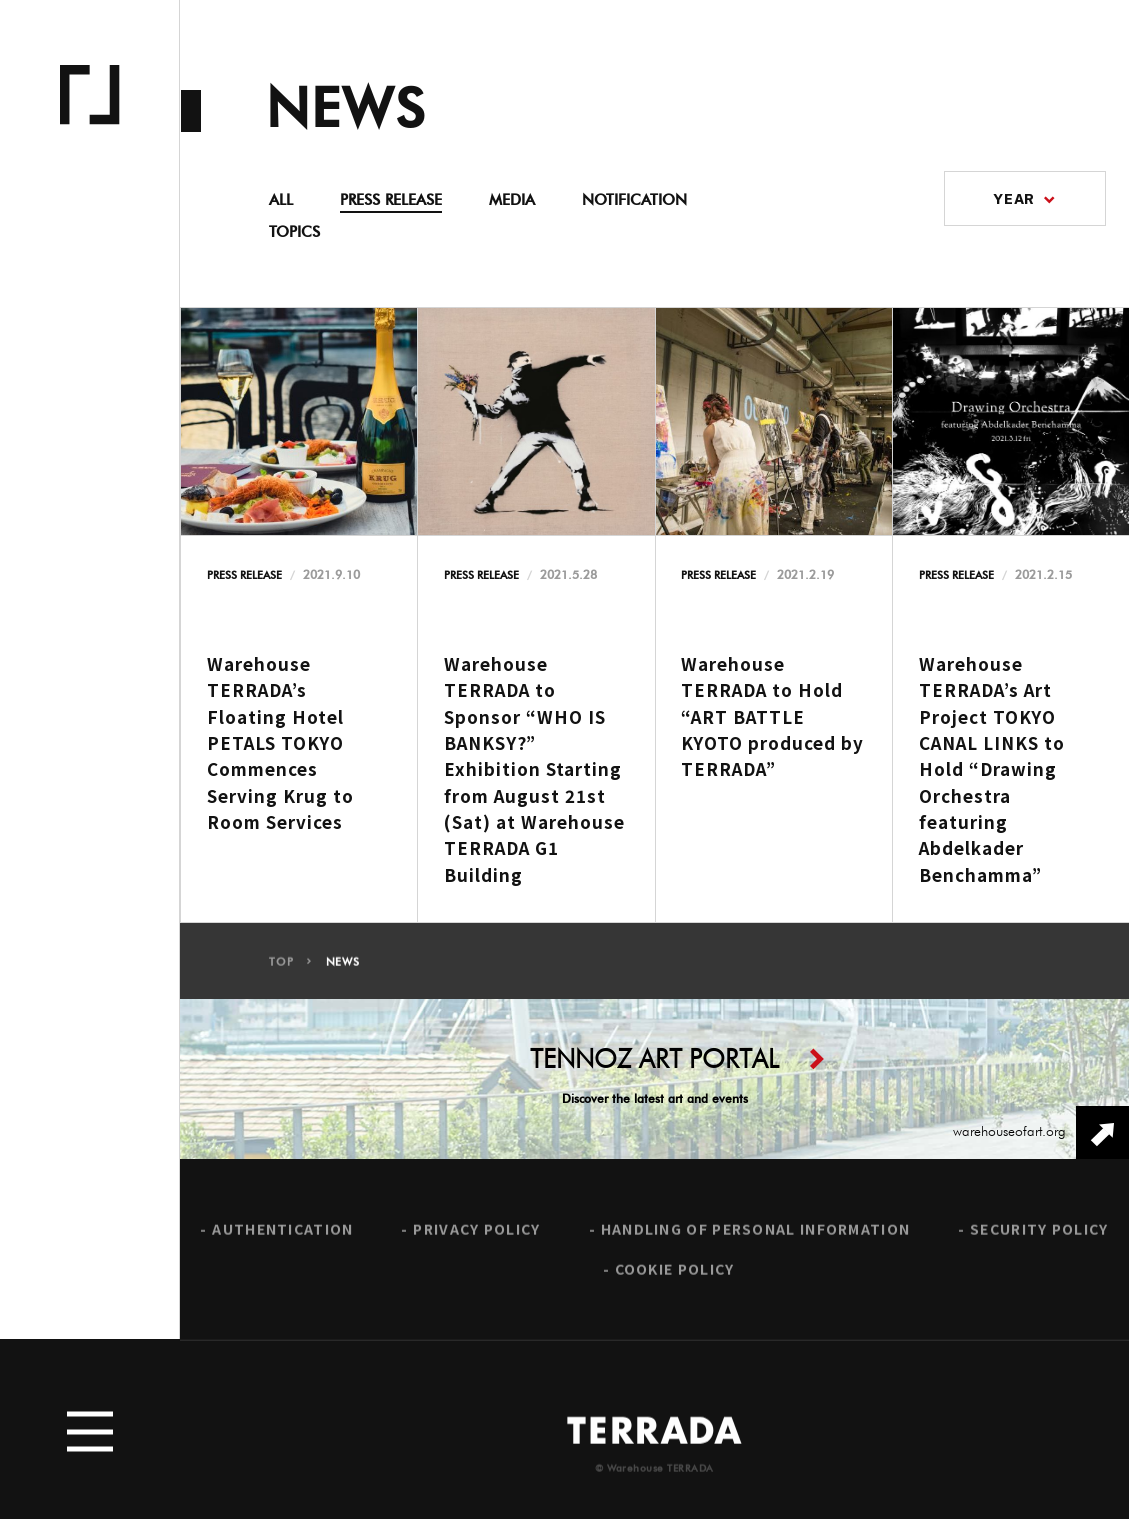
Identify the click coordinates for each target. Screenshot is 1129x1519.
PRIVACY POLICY (476, 1235)
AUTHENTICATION (282, 1235)
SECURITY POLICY (1039, 1235)
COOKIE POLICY (675, 1275)
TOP (281, 967)
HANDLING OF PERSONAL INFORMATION (756, 1235)
